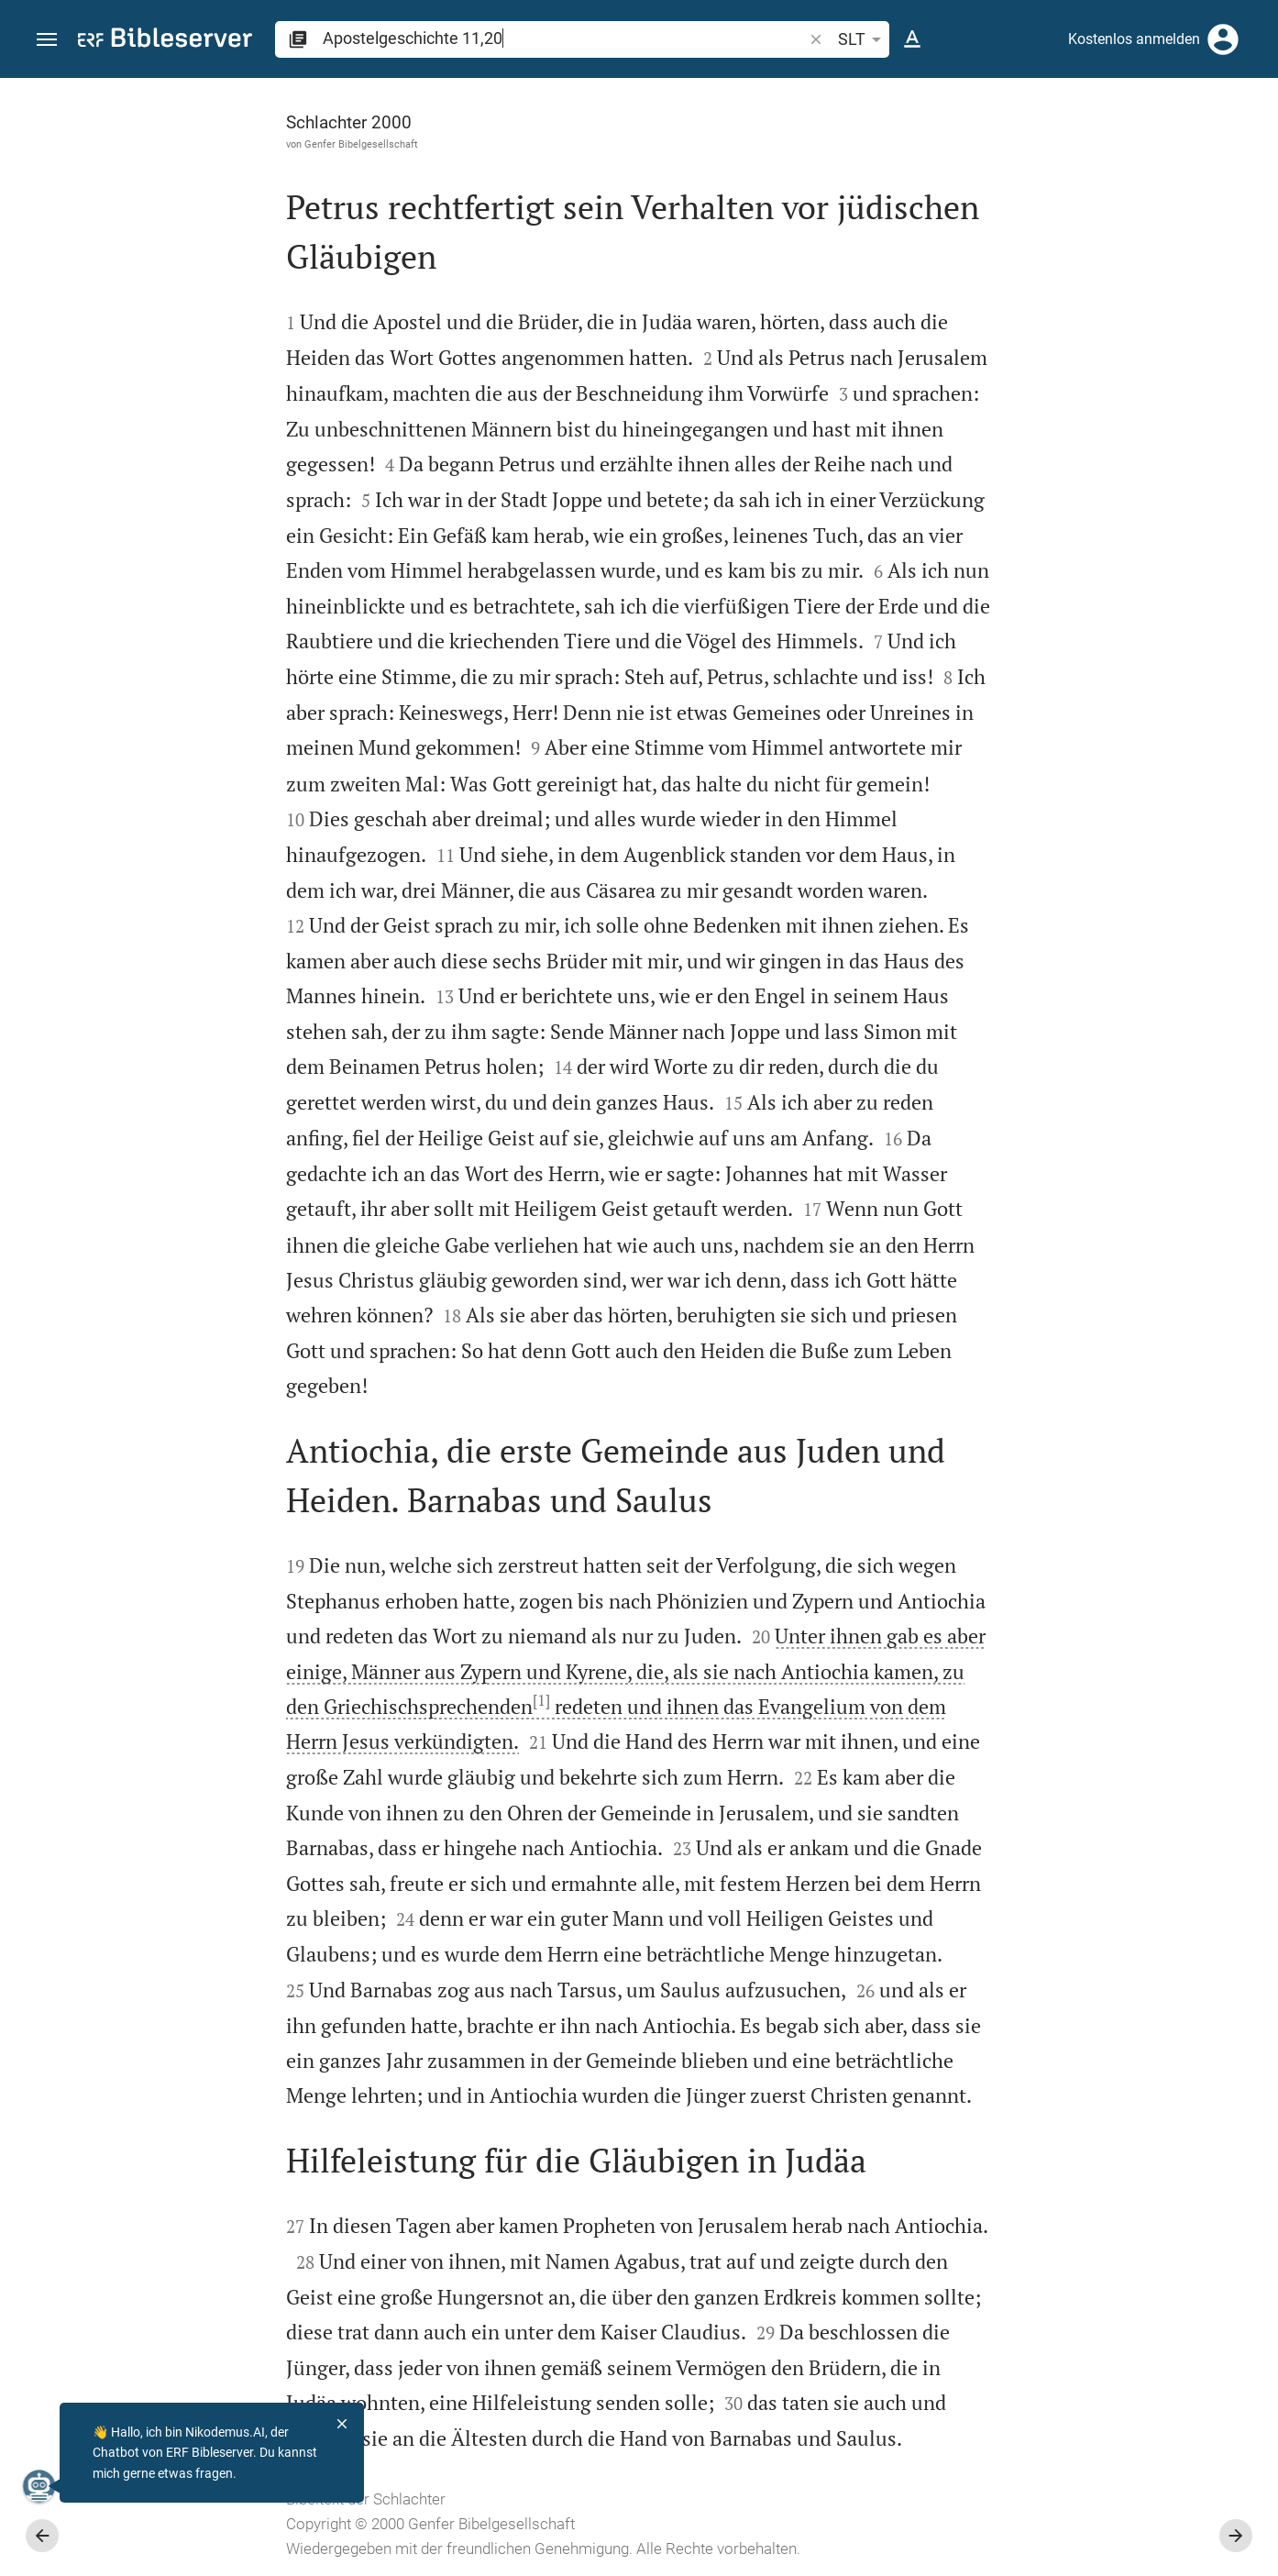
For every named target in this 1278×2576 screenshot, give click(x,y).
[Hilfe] (1248, 151)
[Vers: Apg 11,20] (1131, 112)
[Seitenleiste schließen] (876, 1343)
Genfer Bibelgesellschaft (155, 144)
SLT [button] (862, 39)
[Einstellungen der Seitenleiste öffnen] (1219, 151)
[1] (335, 1700)
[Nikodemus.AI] (42, 2486)
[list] (1083, 710)
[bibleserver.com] (165, 41)
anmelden (1017, 251)
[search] (564, 38)
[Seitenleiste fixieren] (876, 94)
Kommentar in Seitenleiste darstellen (1057, 629)
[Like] (916, 151)
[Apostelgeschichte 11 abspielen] (1083, 1020)
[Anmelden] (1223, 39)
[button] (47, 40)
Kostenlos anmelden (1134, 39)
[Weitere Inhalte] (1082, 385)
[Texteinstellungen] (912, 39)
